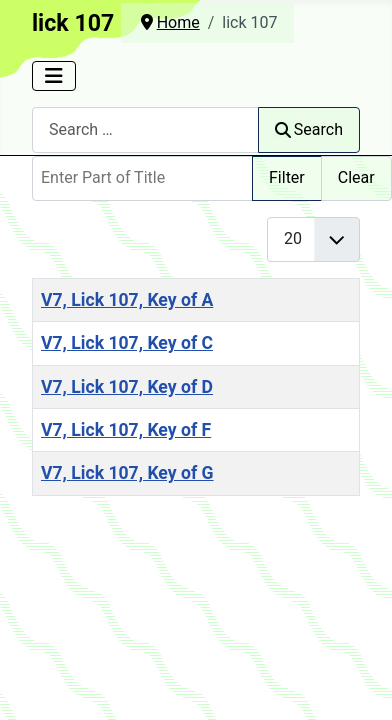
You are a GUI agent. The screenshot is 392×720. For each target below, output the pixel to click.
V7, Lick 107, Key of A (127, 300)
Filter (287, 177)
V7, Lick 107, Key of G (127, 473)
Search (309, 129)
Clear (356, 177)
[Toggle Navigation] (54, 76)
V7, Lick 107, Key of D (127, 387)
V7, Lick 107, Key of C (127, 343)
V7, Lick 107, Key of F (126, 430)
